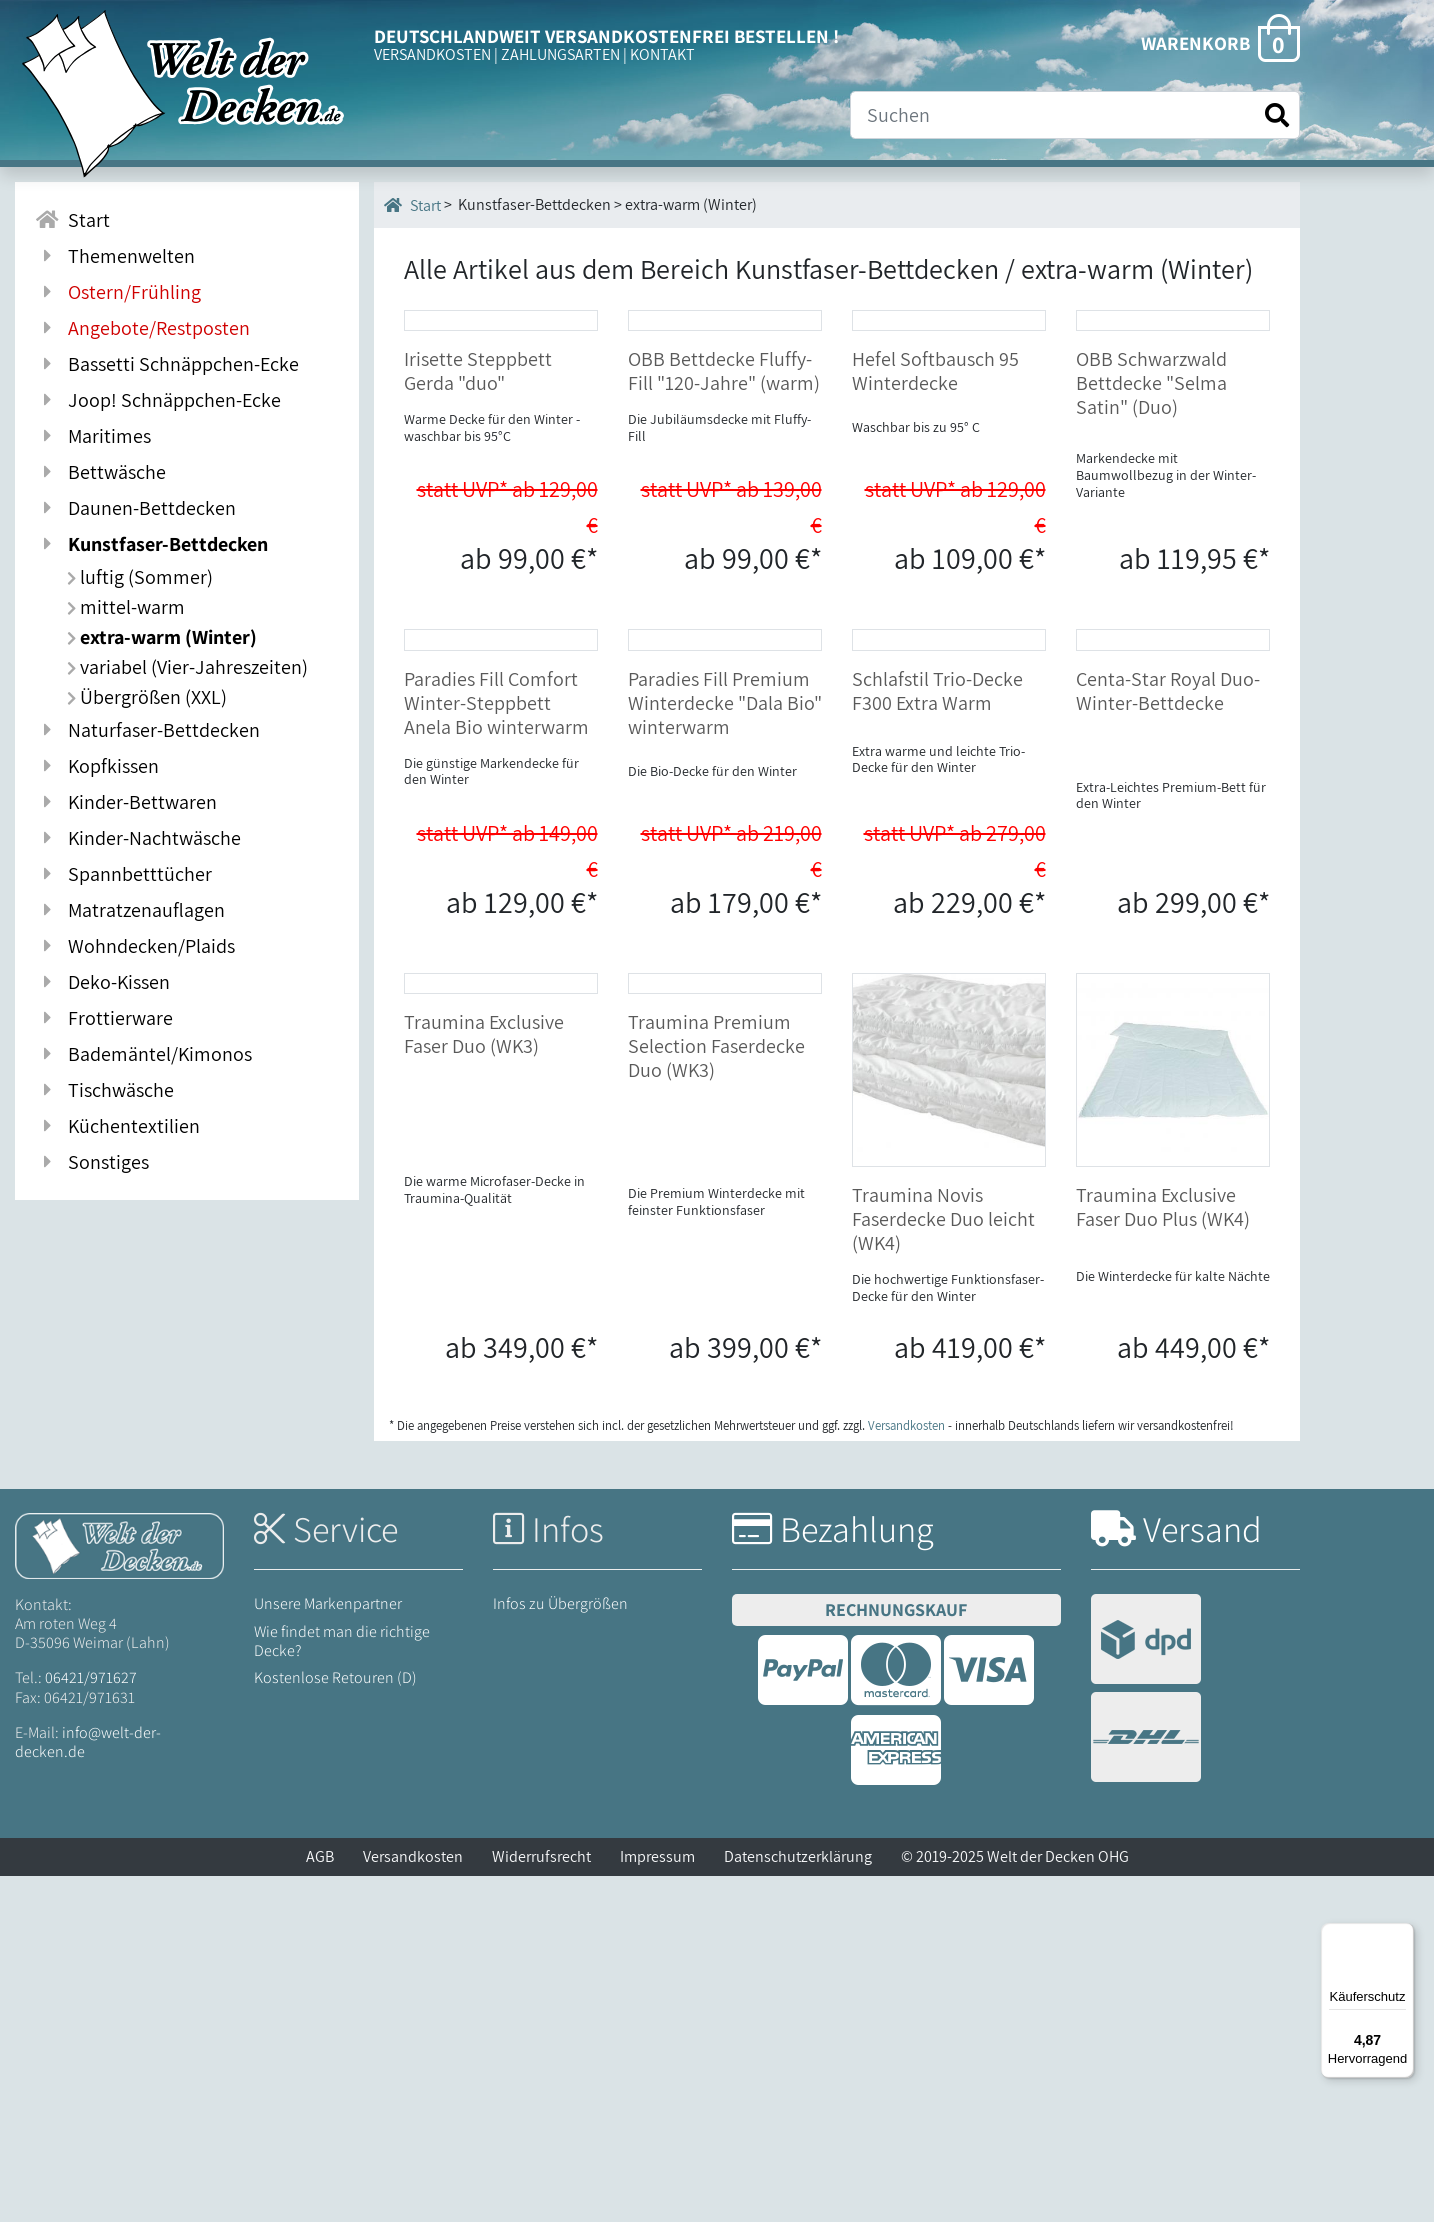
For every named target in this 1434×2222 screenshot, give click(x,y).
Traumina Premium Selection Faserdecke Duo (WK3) (716, 1565)
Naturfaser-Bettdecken (147, 730)
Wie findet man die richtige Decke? (342, 1986)
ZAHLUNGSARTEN (560, 54)
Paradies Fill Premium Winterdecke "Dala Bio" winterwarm (725, 1048)
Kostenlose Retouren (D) (335, 2023)
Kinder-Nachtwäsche (138, 838)
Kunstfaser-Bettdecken (151, 544)
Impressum (657, 2202)
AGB (320, 2202)
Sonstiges (92, 1162)
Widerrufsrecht (541, 2202)
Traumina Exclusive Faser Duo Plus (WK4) (1163, 1553)
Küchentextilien (117, 1126)
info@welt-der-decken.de (88, 2087)
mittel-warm (126, 607)
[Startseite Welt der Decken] (119, 1890)
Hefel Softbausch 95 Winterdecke (935, 544)
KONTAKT (662, 54)
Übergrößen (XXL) (147, 697)
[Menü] (1402, 1935)
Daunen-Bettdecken (135, 508)
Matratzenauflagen (130, 910)
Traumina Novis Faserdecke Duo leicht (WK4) (943, 1565)
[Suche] (1075, 115)
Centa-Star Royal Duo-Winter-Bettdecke (1168, 1036)
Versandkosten (413, 2202)
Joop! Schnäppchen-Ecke (158, 400)
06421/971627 (91, 2023)
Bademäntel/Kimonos (143, 1054)
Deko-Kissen (102, 982)
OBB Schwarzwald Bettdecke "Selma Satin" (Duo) (1151, 556)
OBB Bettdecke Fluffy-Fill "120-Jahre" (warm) (724, 544)
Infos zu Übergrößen (560, 1949)
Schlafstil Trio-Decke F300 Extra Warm (937, 1036)
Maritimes (93, 436)
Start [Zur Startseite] (72, 220)
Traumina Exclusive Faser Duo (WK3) (484, 1553)
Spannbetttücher (123, 874)
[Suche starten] (1277, 115)
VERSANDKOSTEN (432, 54)
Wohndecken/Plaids (135, 946)
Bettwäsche (100, 472)
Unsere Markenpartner (328, 1949)
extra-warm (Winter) (162, 637)
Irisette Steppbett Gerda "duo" (478, 544)
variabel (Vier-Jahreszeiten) (187, 667)
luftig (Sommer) (140, 577)
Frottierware (104, 1018)
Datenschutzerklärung (798, 2202)
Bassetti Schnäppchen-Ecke (167, 364)
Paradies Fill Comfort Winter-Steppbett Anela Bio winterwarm (496, 1048)
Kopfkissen (97, 766)
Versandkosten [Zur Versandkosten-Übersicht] (906, 1770)
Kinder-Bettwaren (126, 802)
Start (412, 205)
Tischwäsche (104, 1090)
